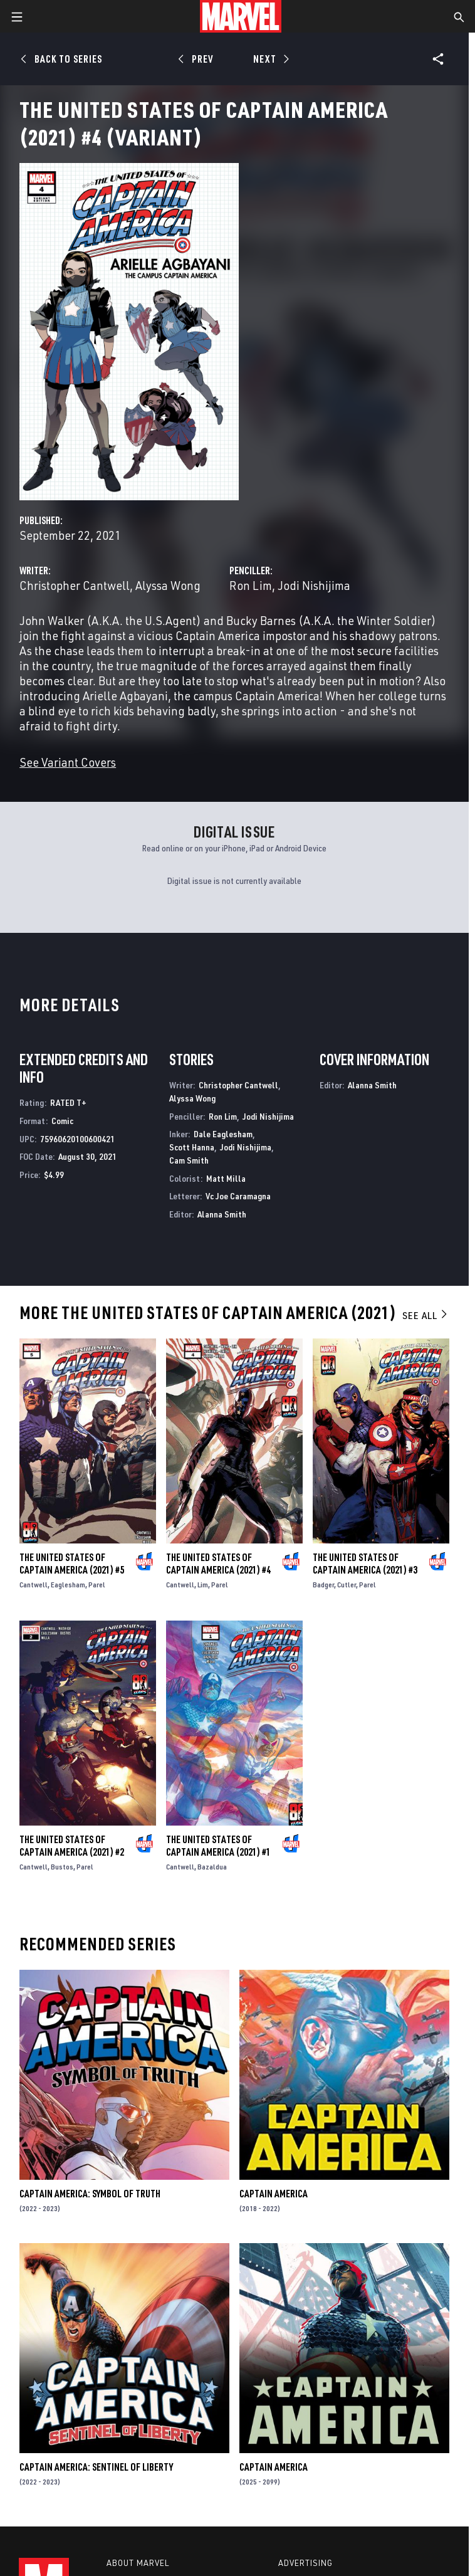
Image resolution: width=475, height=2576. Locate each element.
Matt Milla (226, 1178)
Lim (202, 1584)
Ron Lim (250, 585)
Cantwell (33, 1584)
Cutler (346, 1584)
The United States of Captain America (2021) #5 (71, 1563)
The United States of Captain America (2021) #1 (218, 1845)
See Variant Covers (67, 762)
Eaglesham (68, 1584)
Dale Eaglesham (223, 1133)
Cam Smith (189, 1160)
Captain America (273, 2193)
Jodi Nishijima (314, 585)
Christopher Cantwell (74, 585)
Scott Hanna (191, 1147)
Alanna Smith (221, 1214)
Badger (323, 1584)
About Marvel (138, 2563)
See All (425, 1315)
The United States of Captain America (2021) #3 (365, 1563)
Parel (96, 1584)
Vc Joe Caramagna (238, 1196)
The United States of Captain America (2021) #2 (71, 1845)
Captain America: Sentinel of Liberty (96, 2467)
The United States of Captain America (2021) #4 (218, 1563)
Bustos (62, 1866)
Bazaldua (212, 1866)
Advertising (305, 2563)
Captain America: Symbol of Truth (89, 2193)
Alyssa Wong (168, 585)
